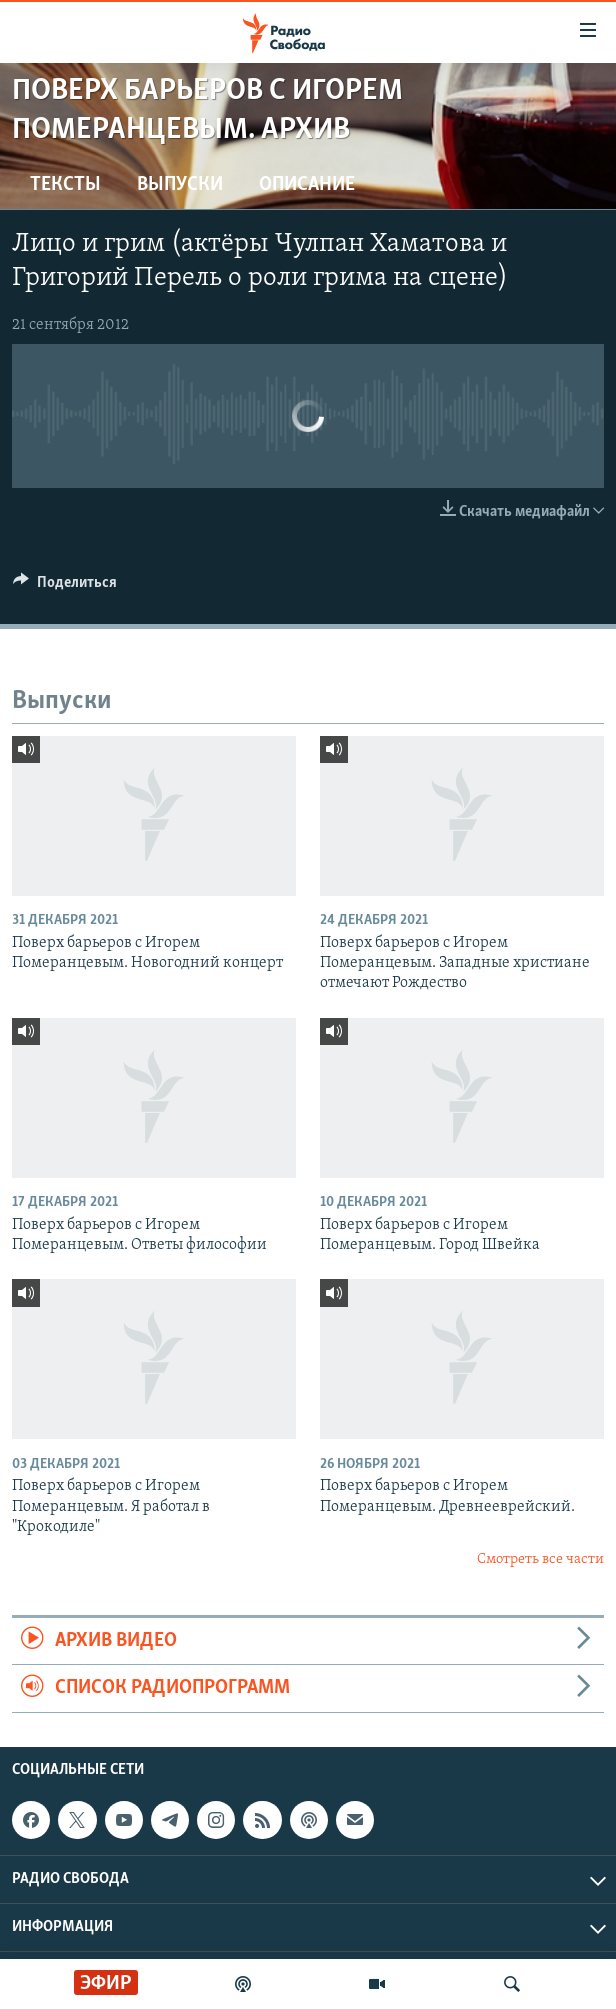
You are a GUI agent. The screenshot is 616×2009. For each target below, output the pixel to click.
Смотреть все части (540, 1559)
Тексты (65, 185)
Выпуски (180, 185)
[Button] (65, 587)
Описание (307, 185)
